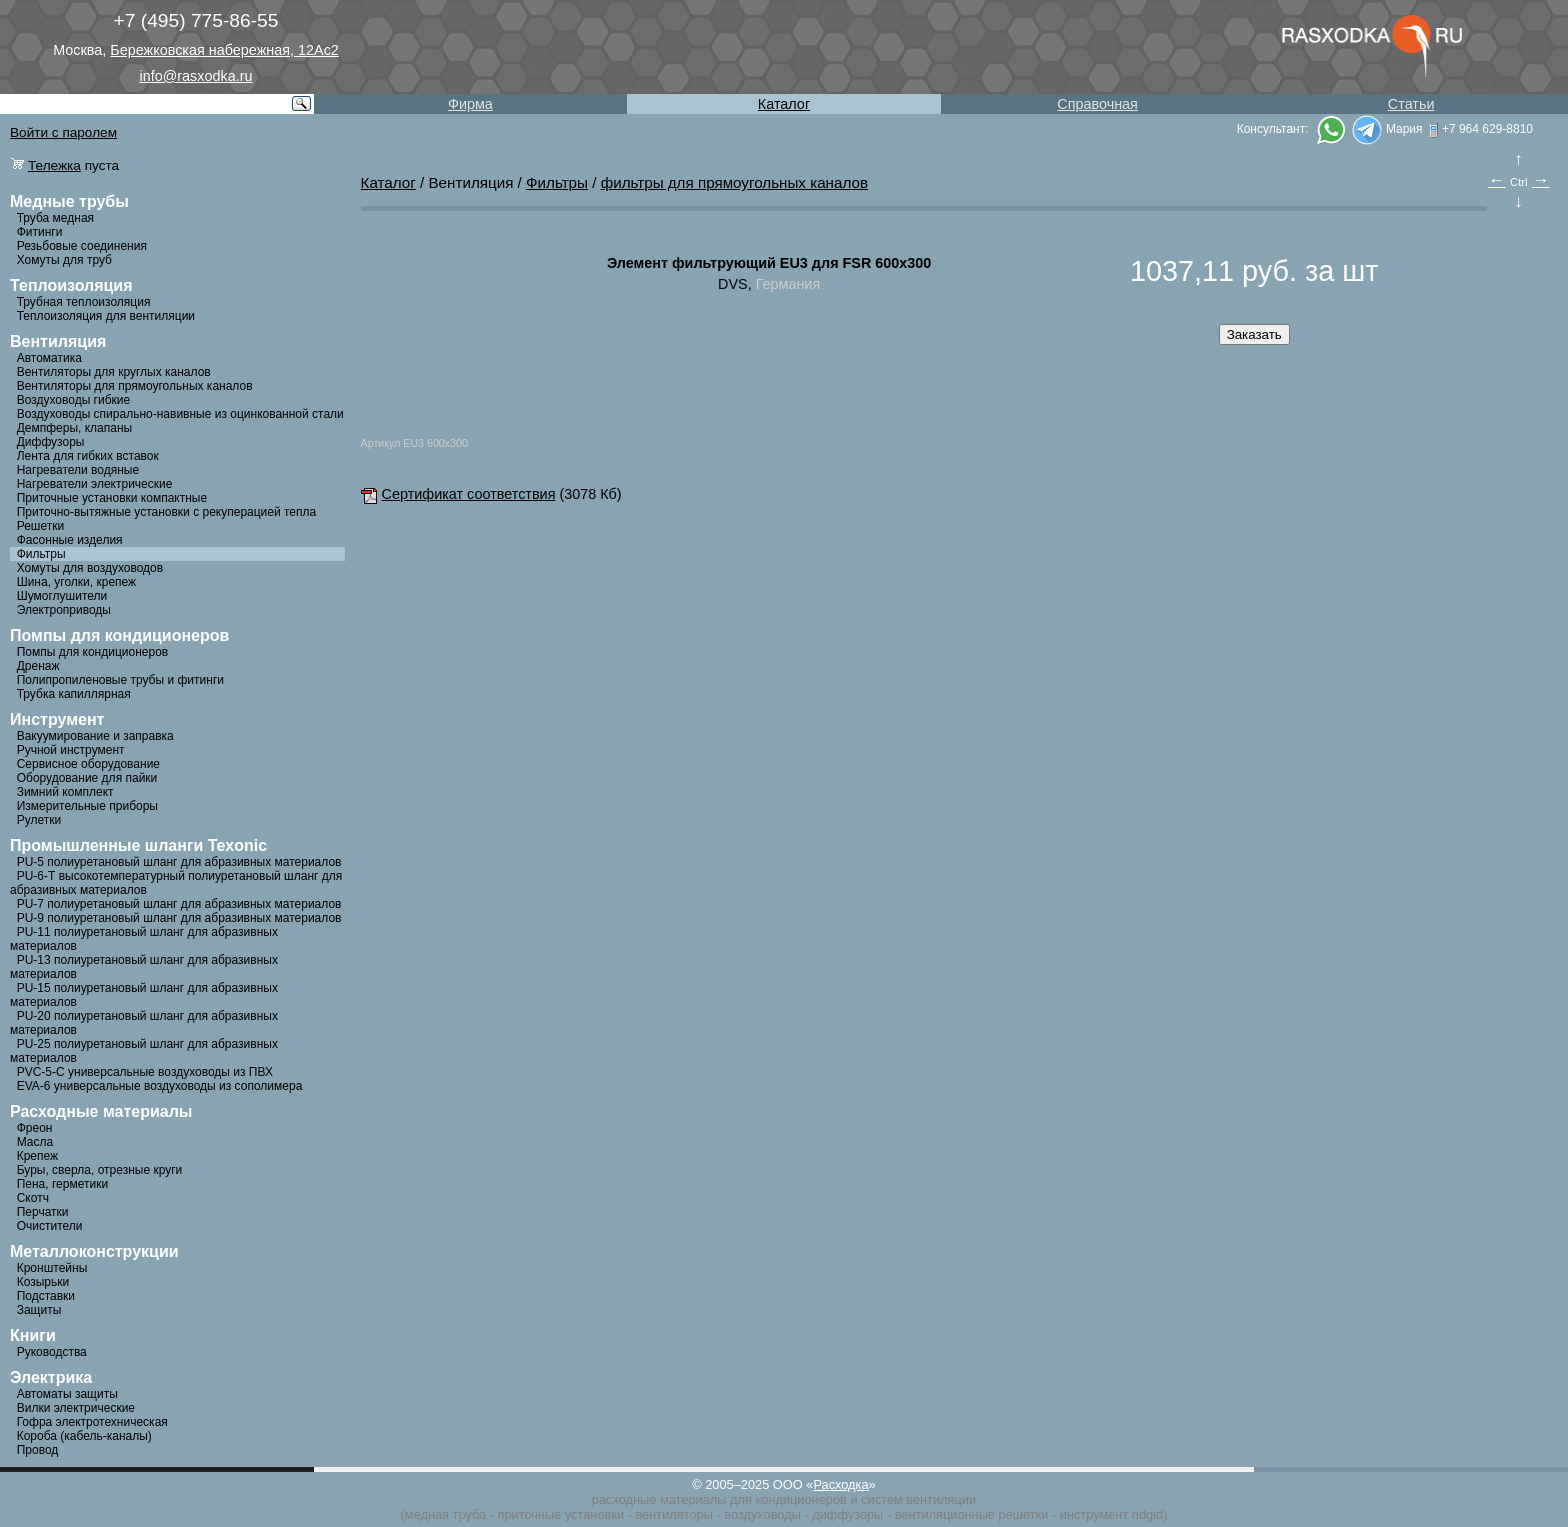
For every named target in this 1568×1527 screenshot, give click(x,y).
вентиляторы (673, 1514)
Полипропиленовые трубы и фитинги (120, 680)
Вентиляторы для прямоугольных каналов (135, 386)
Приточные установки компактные (112, 498)
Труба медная (55, 218)
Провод (38, 1450)
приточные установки (561, 1514)
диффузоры (847, 1514)
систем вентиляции (918, 1499)
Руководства (52, 1352)
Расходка (840, 1484)
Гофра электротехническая (92, 1422)
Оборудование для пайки (87, 778)
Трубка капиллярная (74, 694)
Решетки (41, 526)
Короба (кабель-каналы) (84, 1436)
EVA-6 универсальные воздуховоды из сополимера (160, 1086)
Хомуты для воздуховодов (90, 568)
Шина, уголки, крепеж (76, 582)
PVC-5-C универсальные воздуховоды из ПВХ (145, 1072)
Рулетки (39, 820)
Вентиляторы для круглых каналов (114, 372)
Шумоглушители (62, 596)
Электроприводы (64, 610)
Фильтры (41, 554)
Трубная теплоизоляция (84, 302)
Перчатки (43, 1212)
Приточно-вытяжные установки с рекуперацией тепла (167, 512)
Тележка (54, 165)
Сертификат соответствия (458, 494)
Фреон (35, 1128)
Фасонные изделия (70, 540)
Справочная (1097, 104)
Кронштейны (52, 1268)
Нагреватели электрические (95, 484)
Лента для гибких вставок (88, 456)
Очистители (50, 1226)
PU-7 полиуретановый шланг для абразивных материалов (179, 904)
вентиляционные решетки (972, 1514)
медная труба (445, 1514)
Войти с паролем (63, 132)
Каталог (784, 104)
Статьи (1411, 104)
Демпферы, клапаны (75, 428)
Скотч (33, 1198)
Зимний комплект (65, 792)
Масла (35, 1142)
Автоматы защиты (67, 1394)
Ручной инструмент (71, 750)
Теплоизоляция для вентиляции (106, 316)
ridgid (1147, 1514)
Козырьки (43, 1282)
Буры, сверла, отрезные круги (100, 1170)
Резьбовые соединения (82, 246)
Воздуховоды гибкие (74, 400)
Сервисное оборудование (88, 764)
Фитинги (40, 232)
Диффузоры (51, 442)
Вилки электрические (76, 1408)
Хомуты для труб (64, 260)
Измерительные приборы (87, 806)
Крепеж (37, 1156)
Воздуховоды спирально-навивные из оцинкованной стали (180, 414)
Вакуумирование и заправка (95, 736)
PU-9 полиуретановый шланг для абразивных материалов (179, 918)
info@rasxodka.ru (196, 76)
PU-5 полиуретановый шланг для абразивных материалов (179, 862)
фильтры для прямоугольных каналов (734, 182)
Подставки (46, 1296)
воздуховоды (762, 1514)
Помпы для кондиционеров (93, 652)
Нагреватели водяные (78, 470)
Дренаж (38, 666)
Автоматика (49, 358)
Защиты (39, 1310)
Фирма (470, 104)
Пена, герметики (62, 1184)
